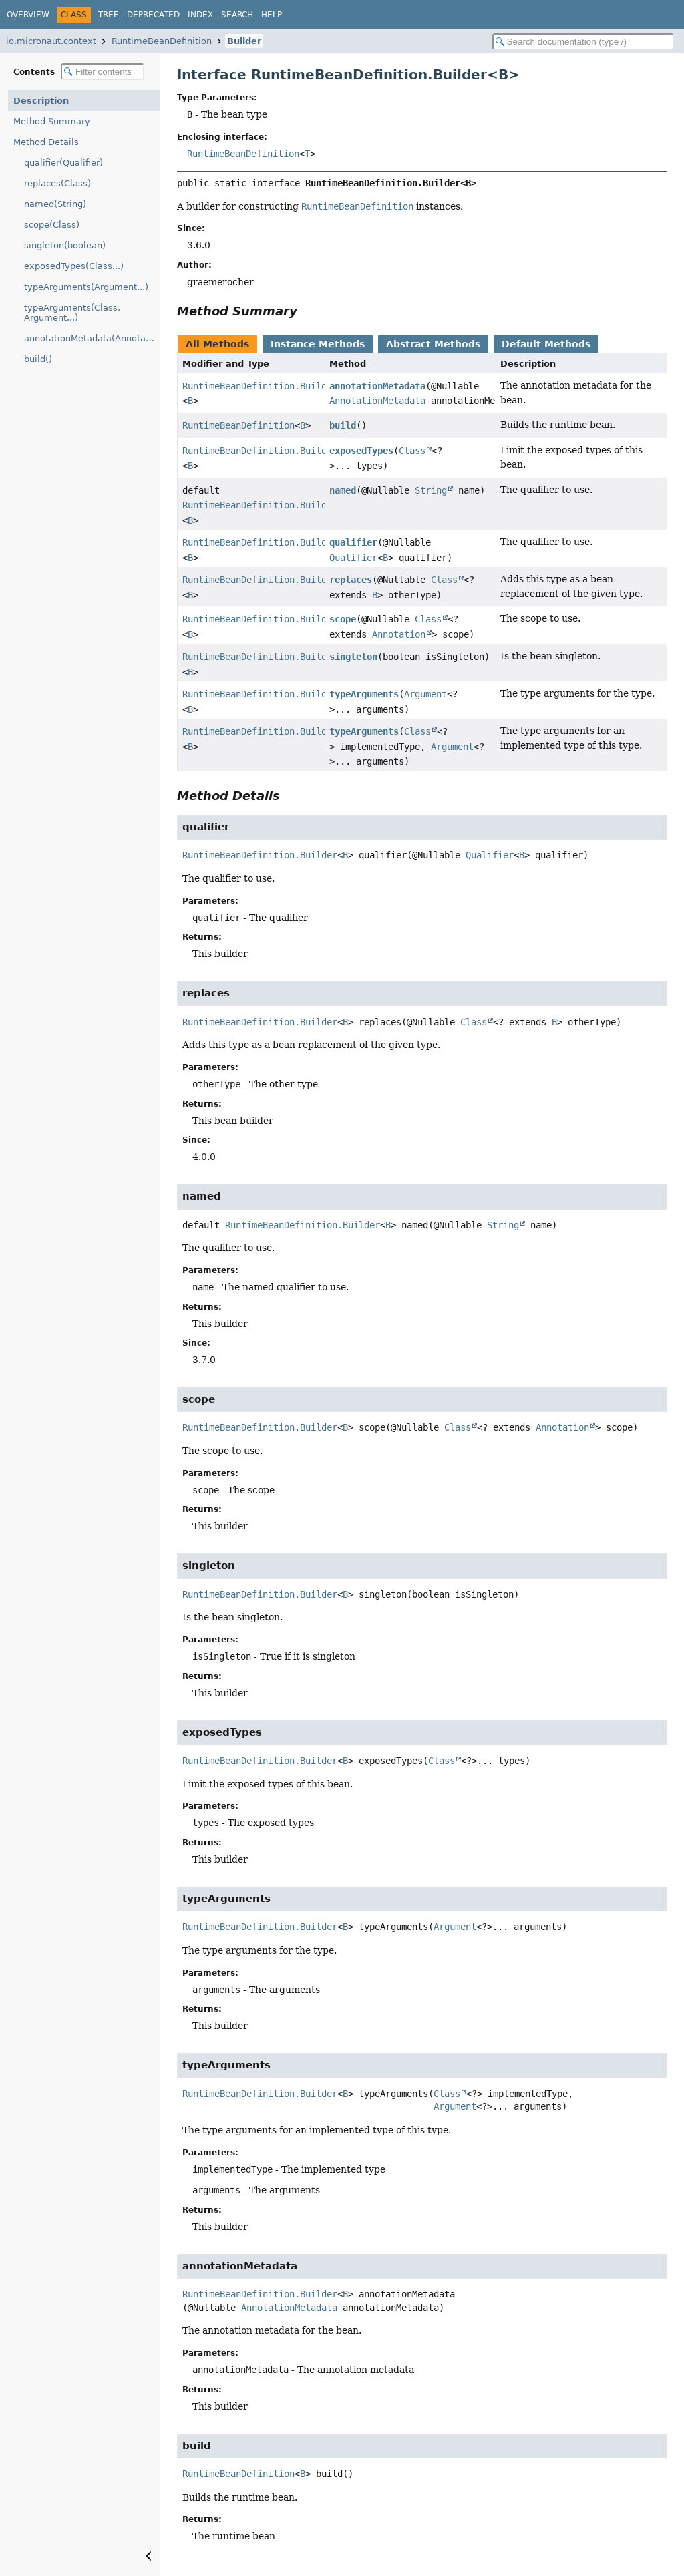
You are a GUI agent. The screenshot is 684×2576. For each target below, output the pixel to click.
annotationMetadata (377, 386)
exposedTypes (361, 450)
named (342, 490)
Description (41, 101)
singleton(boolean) (65, 245)
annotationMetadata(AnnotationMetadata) (92, 338)
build (342, 425)
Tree (108, 14)
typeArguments (364, 694)
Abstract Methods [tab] (433, 344)
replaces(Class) (57, 183)
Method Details (46, 142)
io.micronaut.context (51, 41)
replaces (350, 579)
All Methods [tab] (217, 344)
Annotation (398, 634)
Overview (28, 14)
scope (342, 619)
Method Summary (51, 121)
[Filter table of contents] (102, 71)
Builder (244, 41)
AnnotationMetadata (377, 400)
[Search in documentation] (583, 41)
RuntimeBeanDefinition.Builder (259, 386)
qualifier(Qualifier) (63, 163)
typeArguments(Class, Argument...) (72, 313)
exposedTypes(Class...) (74, 266)
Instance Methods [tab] (318, 344)
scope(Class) (51, 225)
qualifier (353, 542)
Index (200, 14)
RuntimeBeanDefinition (162, 41)
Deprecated (153, 14)
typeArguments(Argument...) (86, 287)
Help (271, 14)
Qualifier (353, 557)
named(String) (55, 204)
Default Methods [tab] (546, 344)
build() (38, 359)
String (431, 490)
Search (237, 14)
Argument (425, 694)
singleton (353, 656)
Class (412, 450)
